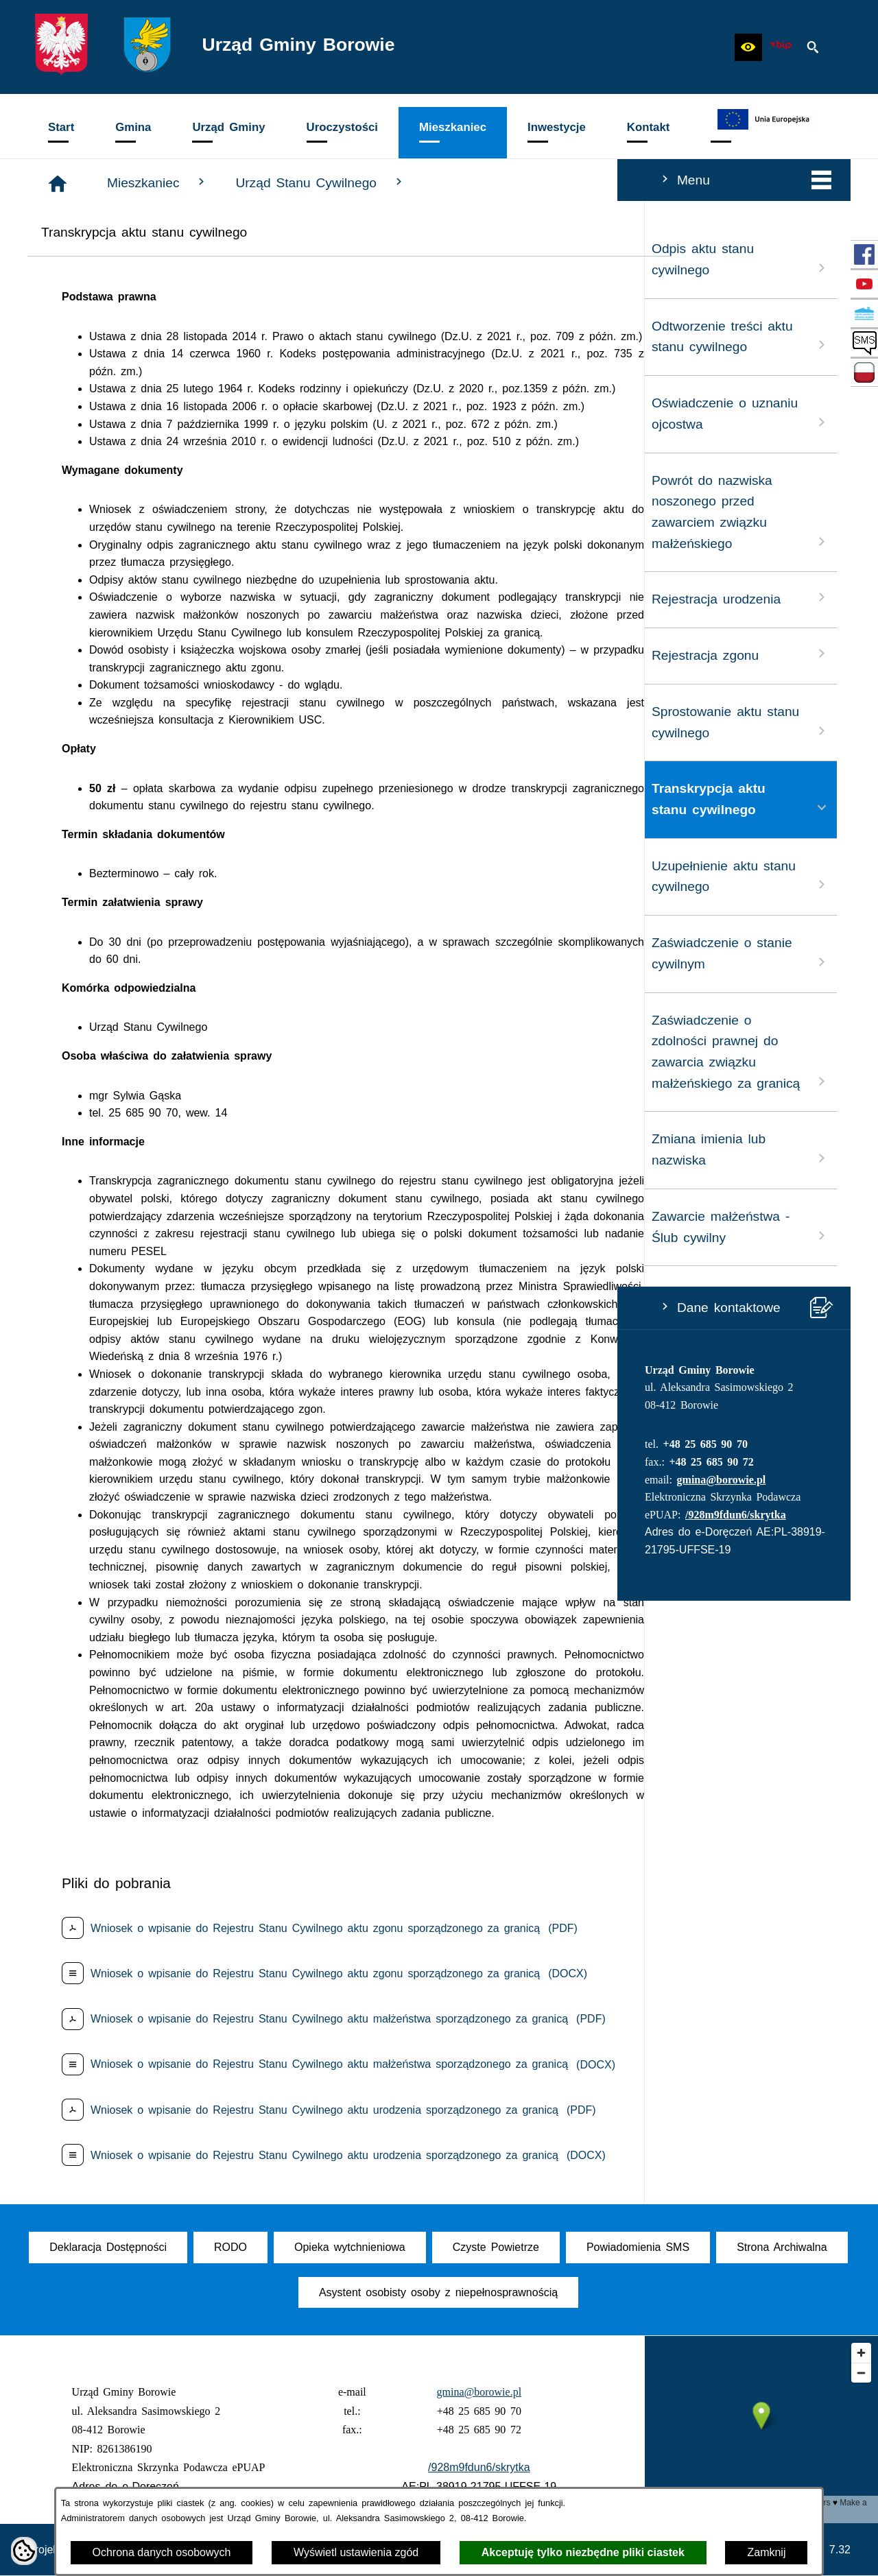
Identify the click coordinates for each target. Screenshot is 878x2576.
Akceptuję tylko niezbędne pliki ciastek (583, 2552)
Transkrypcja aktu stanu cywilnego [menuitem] (123, 799)
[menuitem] (61, 132)
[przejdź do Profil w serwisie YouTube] (864, 284)
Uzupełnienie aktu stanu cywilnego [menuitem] (123, 876)
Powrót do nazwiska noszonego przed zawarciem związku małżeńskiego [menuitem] (123, 512)
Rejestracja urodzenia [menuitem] (123, 597)
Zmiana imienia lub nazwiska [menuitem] (123, 1149)
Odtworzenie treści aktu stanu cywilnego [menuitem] (123, 337)
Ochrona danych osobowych (162, 2552)
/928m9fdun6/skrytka (118, 1514)
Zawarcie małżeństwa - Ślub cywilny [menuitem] (123, 1227)
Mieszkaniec (363, 182)
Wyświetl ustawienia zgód (356, 2552)
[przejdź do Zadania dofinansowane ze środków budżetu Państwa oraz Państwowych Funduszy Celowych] (864, 372)
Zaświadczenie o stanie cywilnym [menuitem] (123, 953)
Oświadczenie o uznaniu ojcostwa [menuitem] (123, 413)
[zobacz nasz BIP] (780, 47)
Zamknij (766, 2552)
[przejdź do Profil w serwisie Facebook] (864, 254)
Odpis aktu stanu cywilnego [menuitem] (123, 259)
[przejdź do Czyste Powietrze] (864, 313)
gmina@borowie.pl (104, 1480)
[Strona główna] (264, 183)
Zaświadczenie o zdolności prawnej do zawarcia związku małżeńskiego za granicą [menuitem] (123, 1051)
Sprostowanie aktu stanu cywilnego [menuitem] (123, 722)
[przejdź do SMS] (864, 343)
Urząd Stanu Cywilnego (527, 182)
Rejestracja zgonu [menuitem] (123, 654)
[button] (748, 47)
